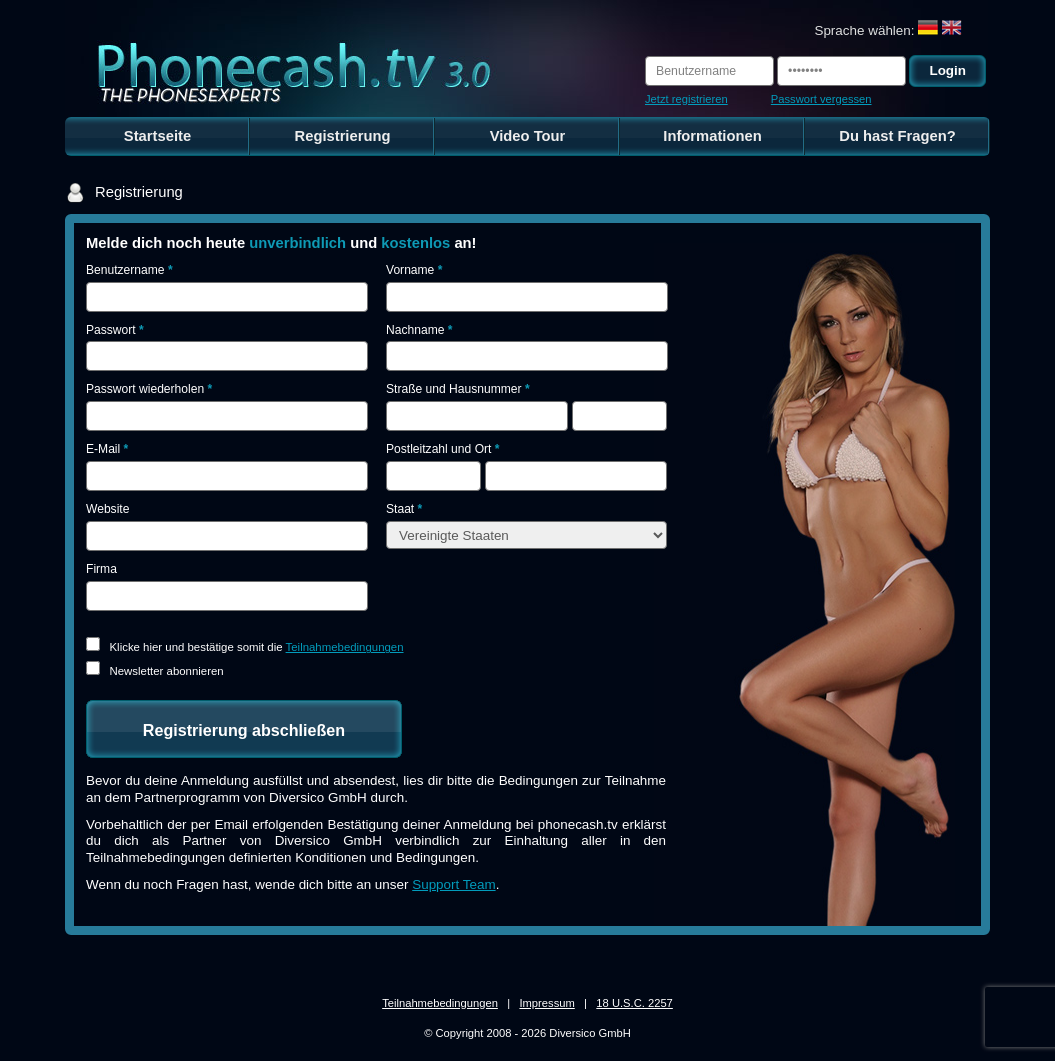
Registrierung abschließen (244, 730)
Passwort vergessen (821, 99)
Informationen (712, 136)
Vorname (414, 270)
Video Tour (528, 136)
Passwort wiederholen (149, 389)
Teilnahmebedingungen (345, 647)
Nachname (419, 330)
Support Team (453, 884)
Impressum (546, 1003)
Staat (404, 509)
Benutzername (129, 270)
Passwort (115, 330)
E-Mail (107, 449)
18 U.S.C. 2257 (634, 1003)
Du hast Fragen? (897, 136)
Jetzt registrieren (686, 99)
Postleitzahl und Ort (442, 449)
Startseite (157, 136)
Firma (101, 569)
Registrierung (343, 136)
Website (107, 509)
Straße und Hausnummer (458, 389)
